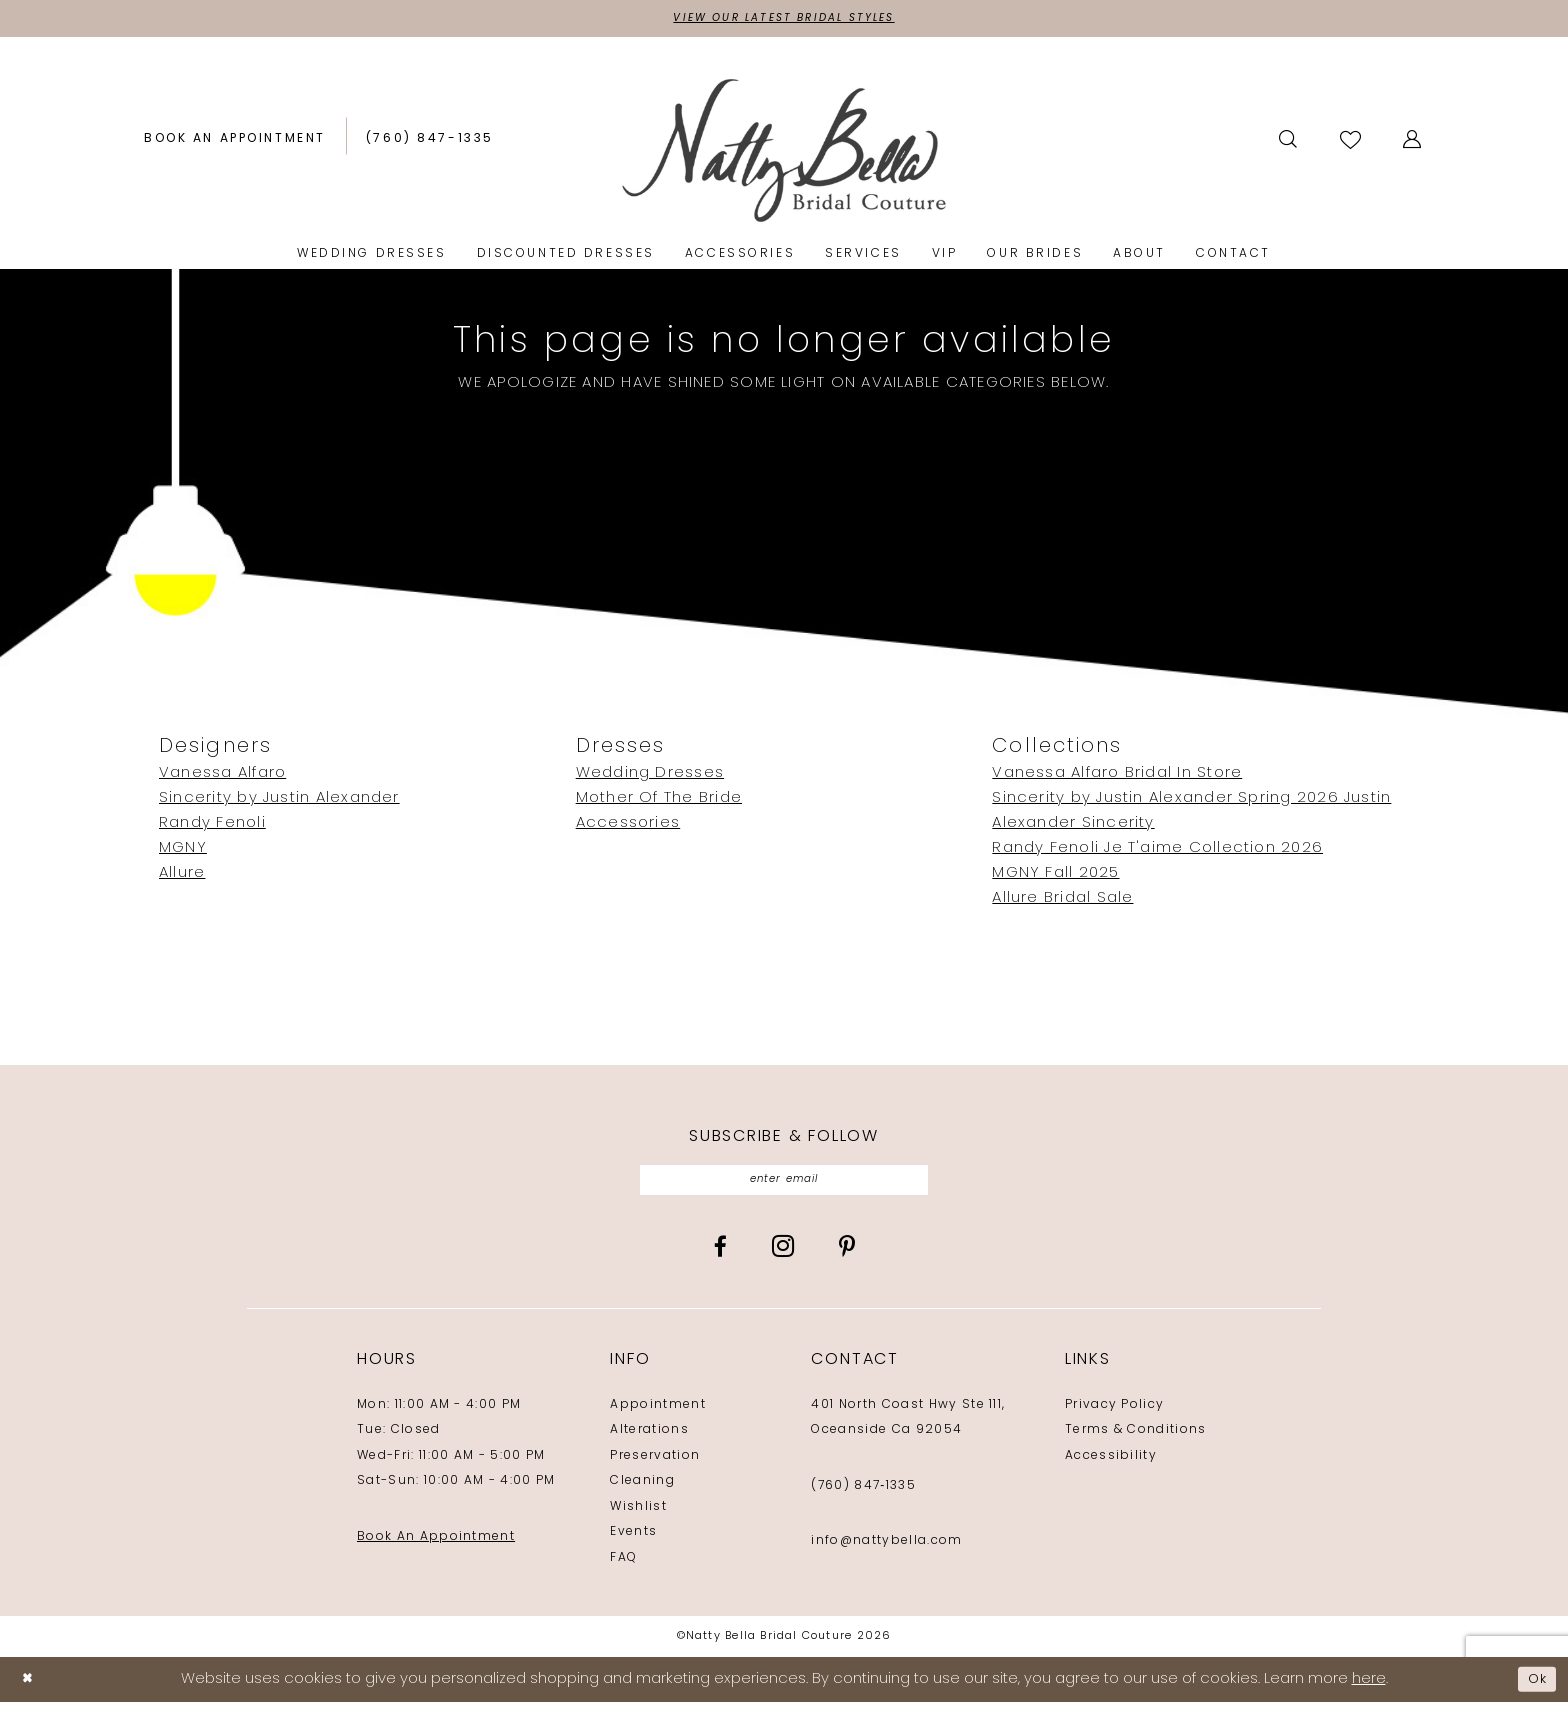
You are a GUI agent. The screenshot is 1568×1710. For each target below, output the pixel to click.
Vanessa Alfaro (222, 776)
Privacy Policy (1114, 1412)
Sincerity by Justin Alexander (279, 801)
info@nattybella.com (886, 1549)
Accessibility (1111, 1463)
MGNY (183, 851)
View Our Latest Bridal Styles (784, 20)
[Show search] (1289, 142)
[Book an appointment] (235, 142)
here (1369, 1687)
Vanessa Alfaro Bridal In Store (1117, 776)
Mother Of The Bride (659, 801)
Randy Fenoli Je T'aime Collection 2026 (1157, 851)
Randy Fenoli (212, 826)
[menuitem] (235, 142)
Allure (182, 876)
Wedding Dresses (650, 776)
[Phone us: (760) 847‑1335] (430, 142)
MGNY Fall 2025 (1055, 876)
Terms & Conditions (1136, 1438)
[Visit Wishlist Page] (1352, 141)
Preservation (655, 1463)
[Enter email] (784, 1185)
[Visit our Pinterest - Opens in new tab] (847, 1254)
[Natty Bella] (784, 152)
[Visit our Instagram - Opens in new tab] (783, 1253)
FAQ (623, 1565)
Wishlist (638, 1514)
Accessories (628, 826)
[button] (1413, 142)
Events (633, 1540)
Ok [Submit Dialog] (1535, 1687)
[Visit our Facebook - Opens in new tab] (720, 1254)
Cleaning (642, 1489)
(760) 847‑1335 (863, 1493)
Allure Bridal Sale (1062, 901)
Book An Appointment (436, 1544)
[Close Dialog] (30, 1687)
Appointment (658, 1412)
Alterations (649, 1438)
